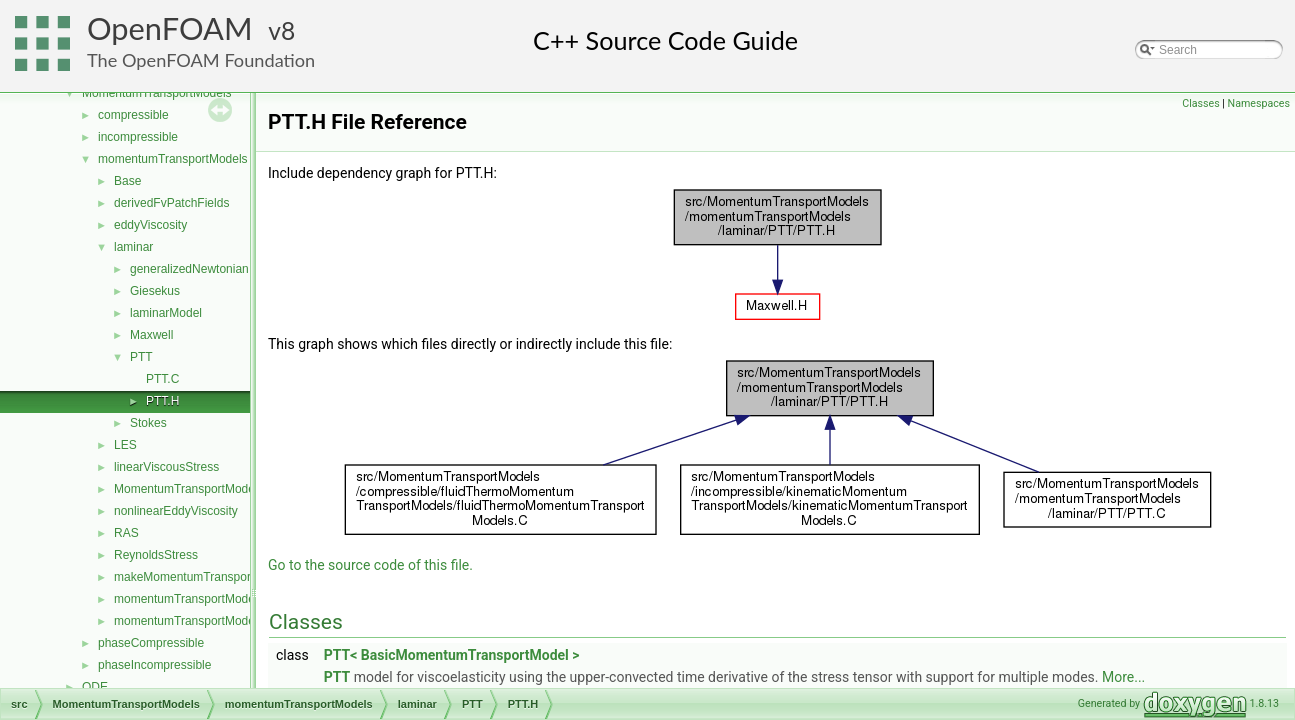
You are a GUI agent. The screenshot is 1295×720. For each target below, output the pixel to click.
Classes (1200, 103)
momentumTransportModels (173, 159)
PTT (141, 357)
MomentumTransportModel (186, 489)
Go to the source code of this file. (370, 565)
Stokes (148, 423)
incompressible (138, 137)
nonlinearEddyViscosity (176, 511)
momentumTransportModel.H (192, 621)
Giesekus (155, 291)
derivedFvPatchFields (171, 203)
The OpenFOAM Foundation (201, 60)
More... (1123, 677)
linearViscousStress (166, 467)
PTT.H (162, 401)
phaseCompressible (151, 643)
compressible (133, 115)
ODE (95, 687)
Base (127, 181)
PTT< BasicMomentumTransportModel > (452, 655)
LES (125, 445)
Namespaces (1259, 103)
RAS (126, 533)
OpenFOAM (170, 28)
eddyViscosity (150, 225)
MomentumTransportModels (157, 93)
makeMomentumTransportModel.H (206, 577)
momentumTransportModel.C (192, 599)
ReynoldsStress (156, 555)
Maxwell (151, 335)
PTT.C (162, 379)
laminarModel (166, 313)
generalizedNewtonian (189, 269)
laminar (133, 247)
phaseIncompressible (154, 665)
